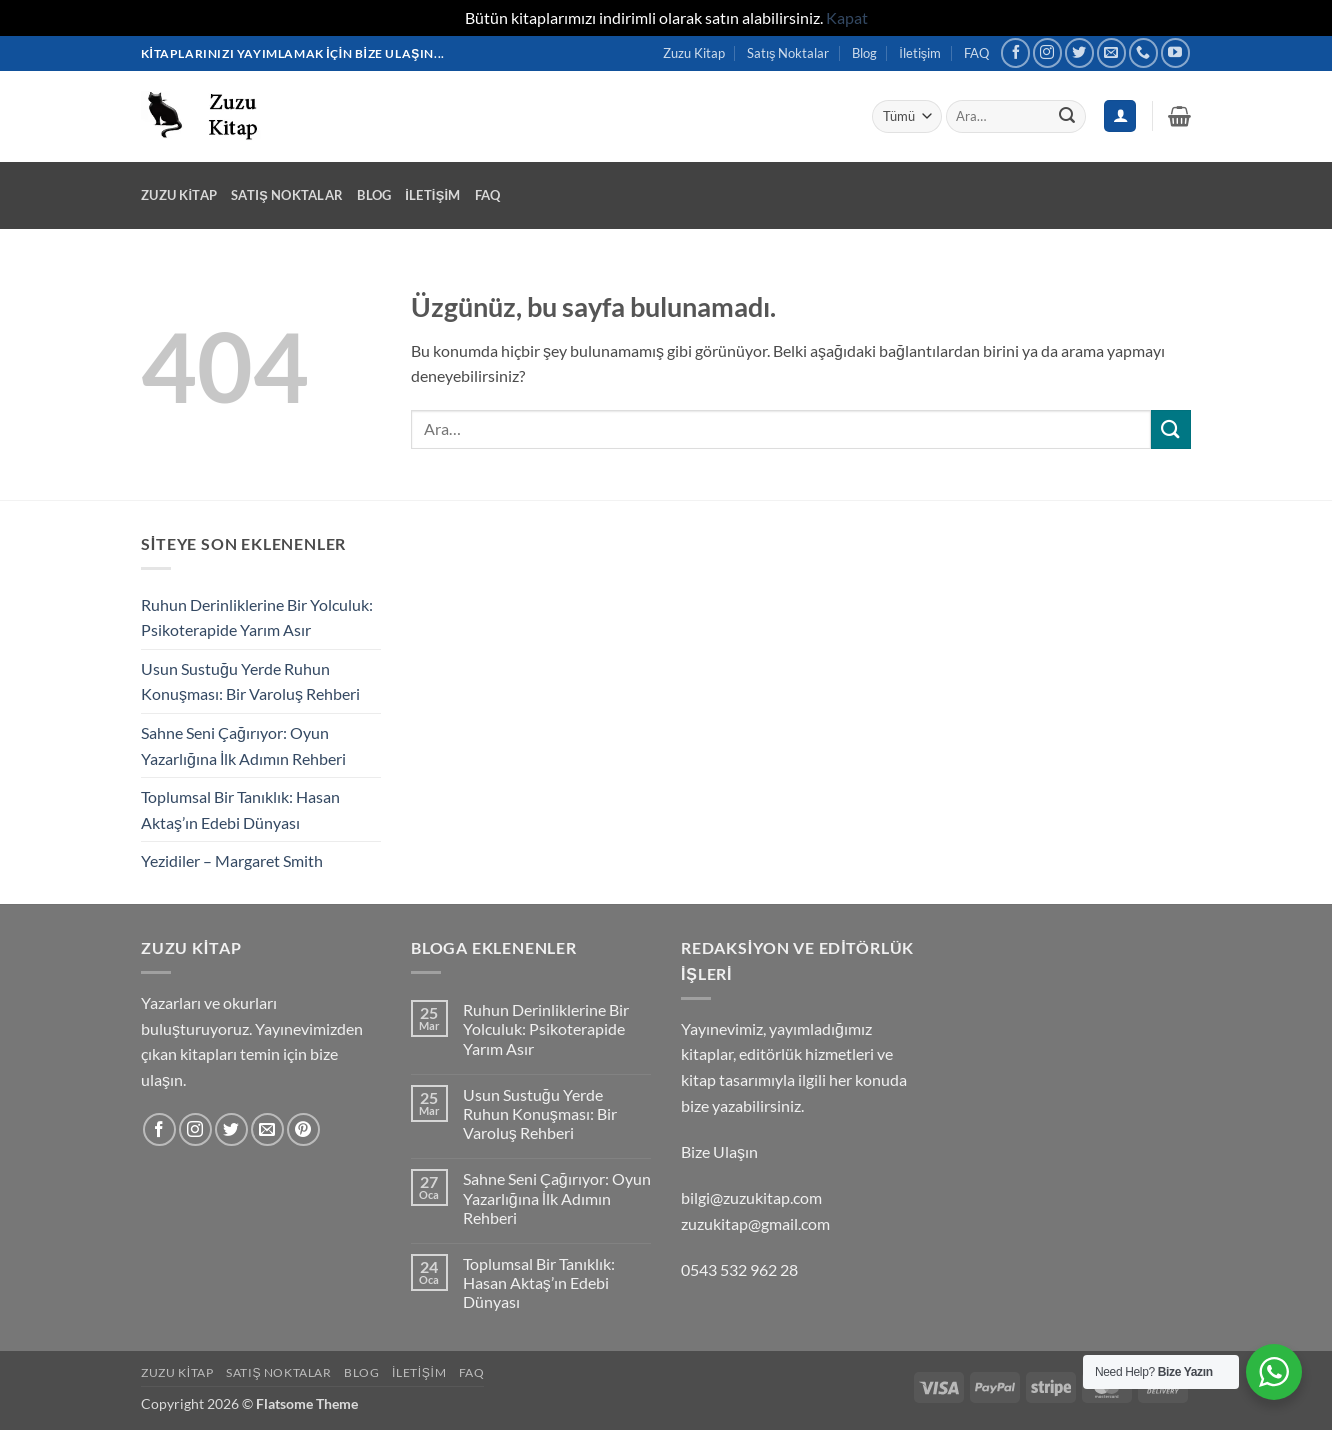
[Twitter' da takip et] (1079, 52)
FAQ (976, 53)
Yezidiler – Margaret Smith (232, 860)
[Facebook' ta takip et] (1015, 52)
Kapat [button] (847, 17)
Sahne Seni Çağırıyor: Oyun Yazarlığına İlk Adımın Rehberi (243, 745)
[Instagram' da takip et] (1047, 52)
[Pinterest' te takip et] (303, 1129)
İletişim (920, 53)
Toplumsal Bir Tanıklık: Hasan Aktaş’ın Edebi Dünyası (240, 809)
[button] (1179, 116)
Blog (864, 53)
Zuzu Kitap (694, 53)
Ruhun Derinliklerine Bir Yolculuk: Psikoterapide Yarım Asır (257, 617)
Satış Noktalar (788, 53)
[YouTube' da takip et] (1175, 52)
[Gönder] (1067, 116)
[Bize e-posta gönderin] (1111, 52)
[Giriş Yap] (1120, 116)
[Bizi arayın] (1143, 52)
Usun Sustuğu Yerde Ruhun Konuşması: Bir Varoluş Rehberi (250, 681)
